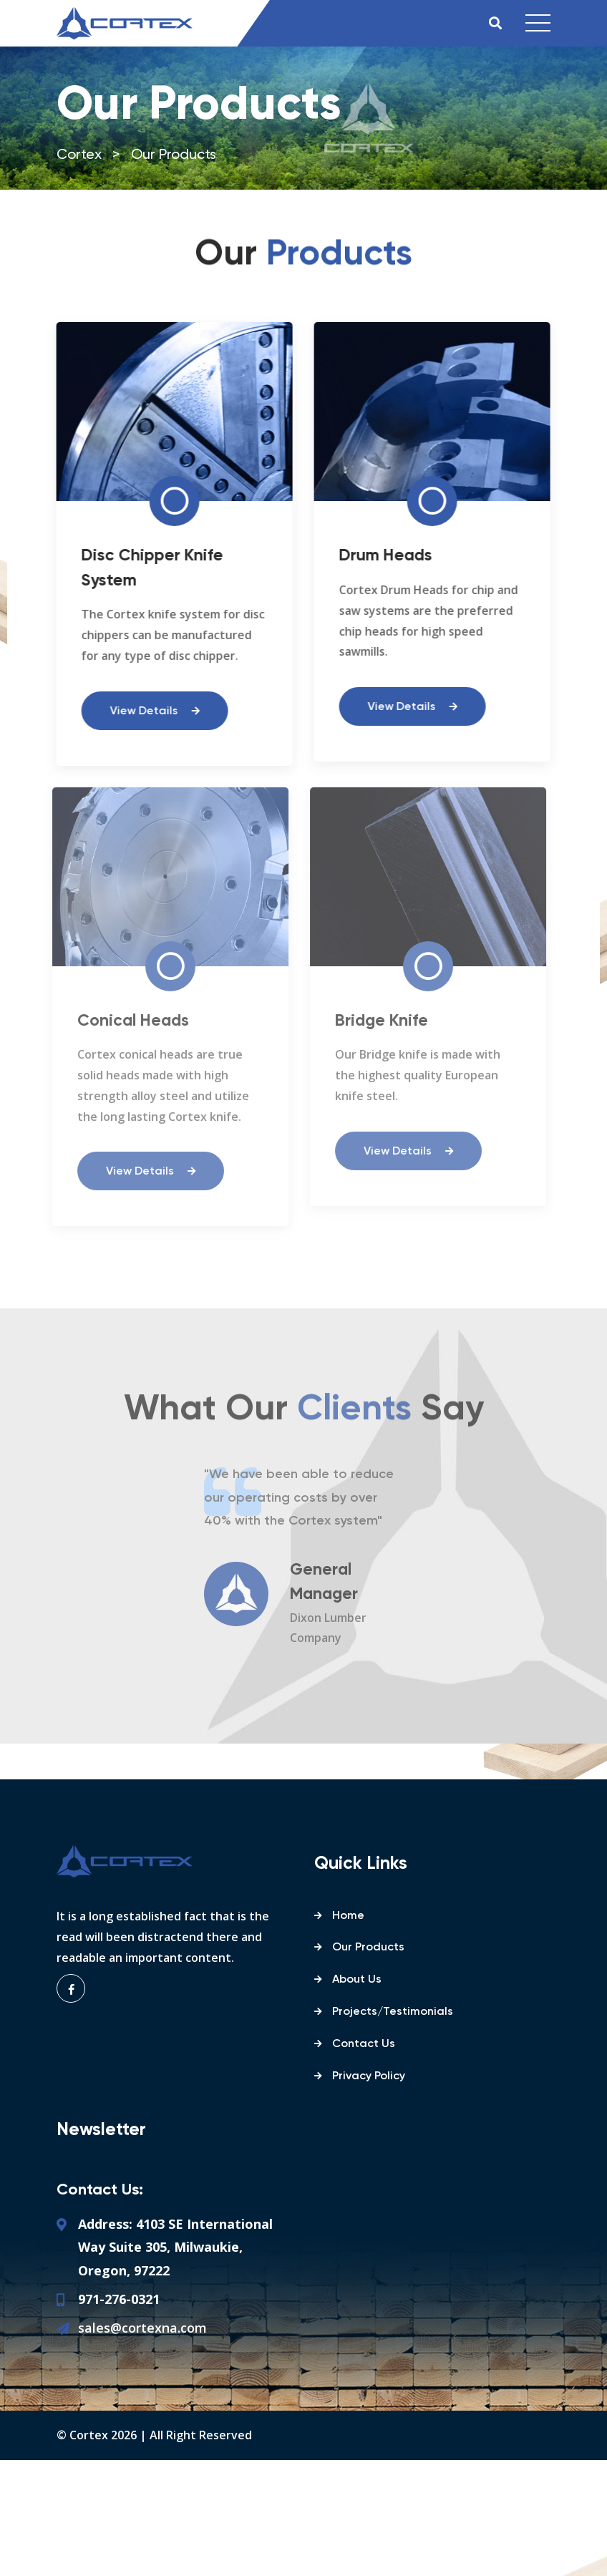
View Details (152, 711)
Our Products (368, 1947)
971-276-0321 (119, 2299)
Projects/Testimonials (392, 2012)
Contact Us (363, 2044)
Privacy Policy (368, 2076)
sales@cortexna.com (142, 2327)
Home (348, 1916)
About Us (357, 1980)
